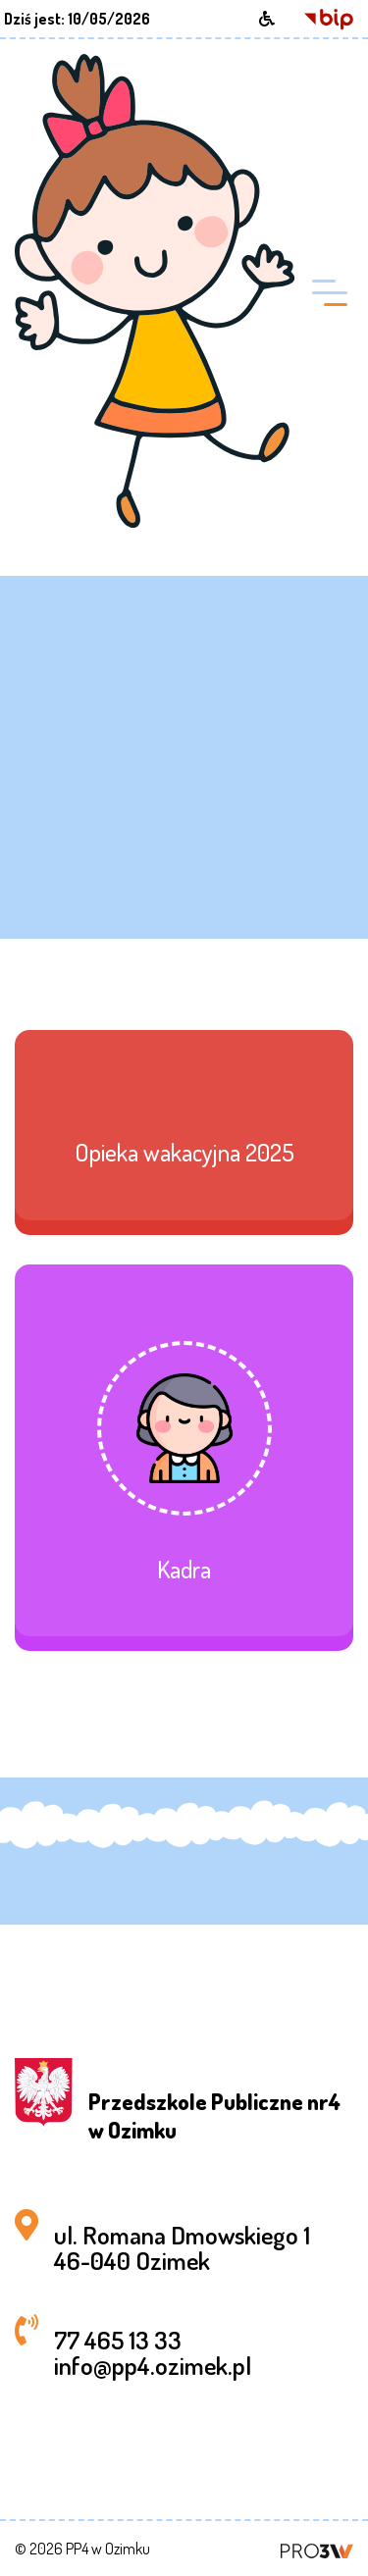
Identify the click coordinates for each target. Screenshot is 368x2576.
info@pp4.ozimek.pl (152, 2365)
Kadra (184, 1569)
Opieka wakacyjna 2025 (184, 1152)
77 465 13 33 (118, 2339)
